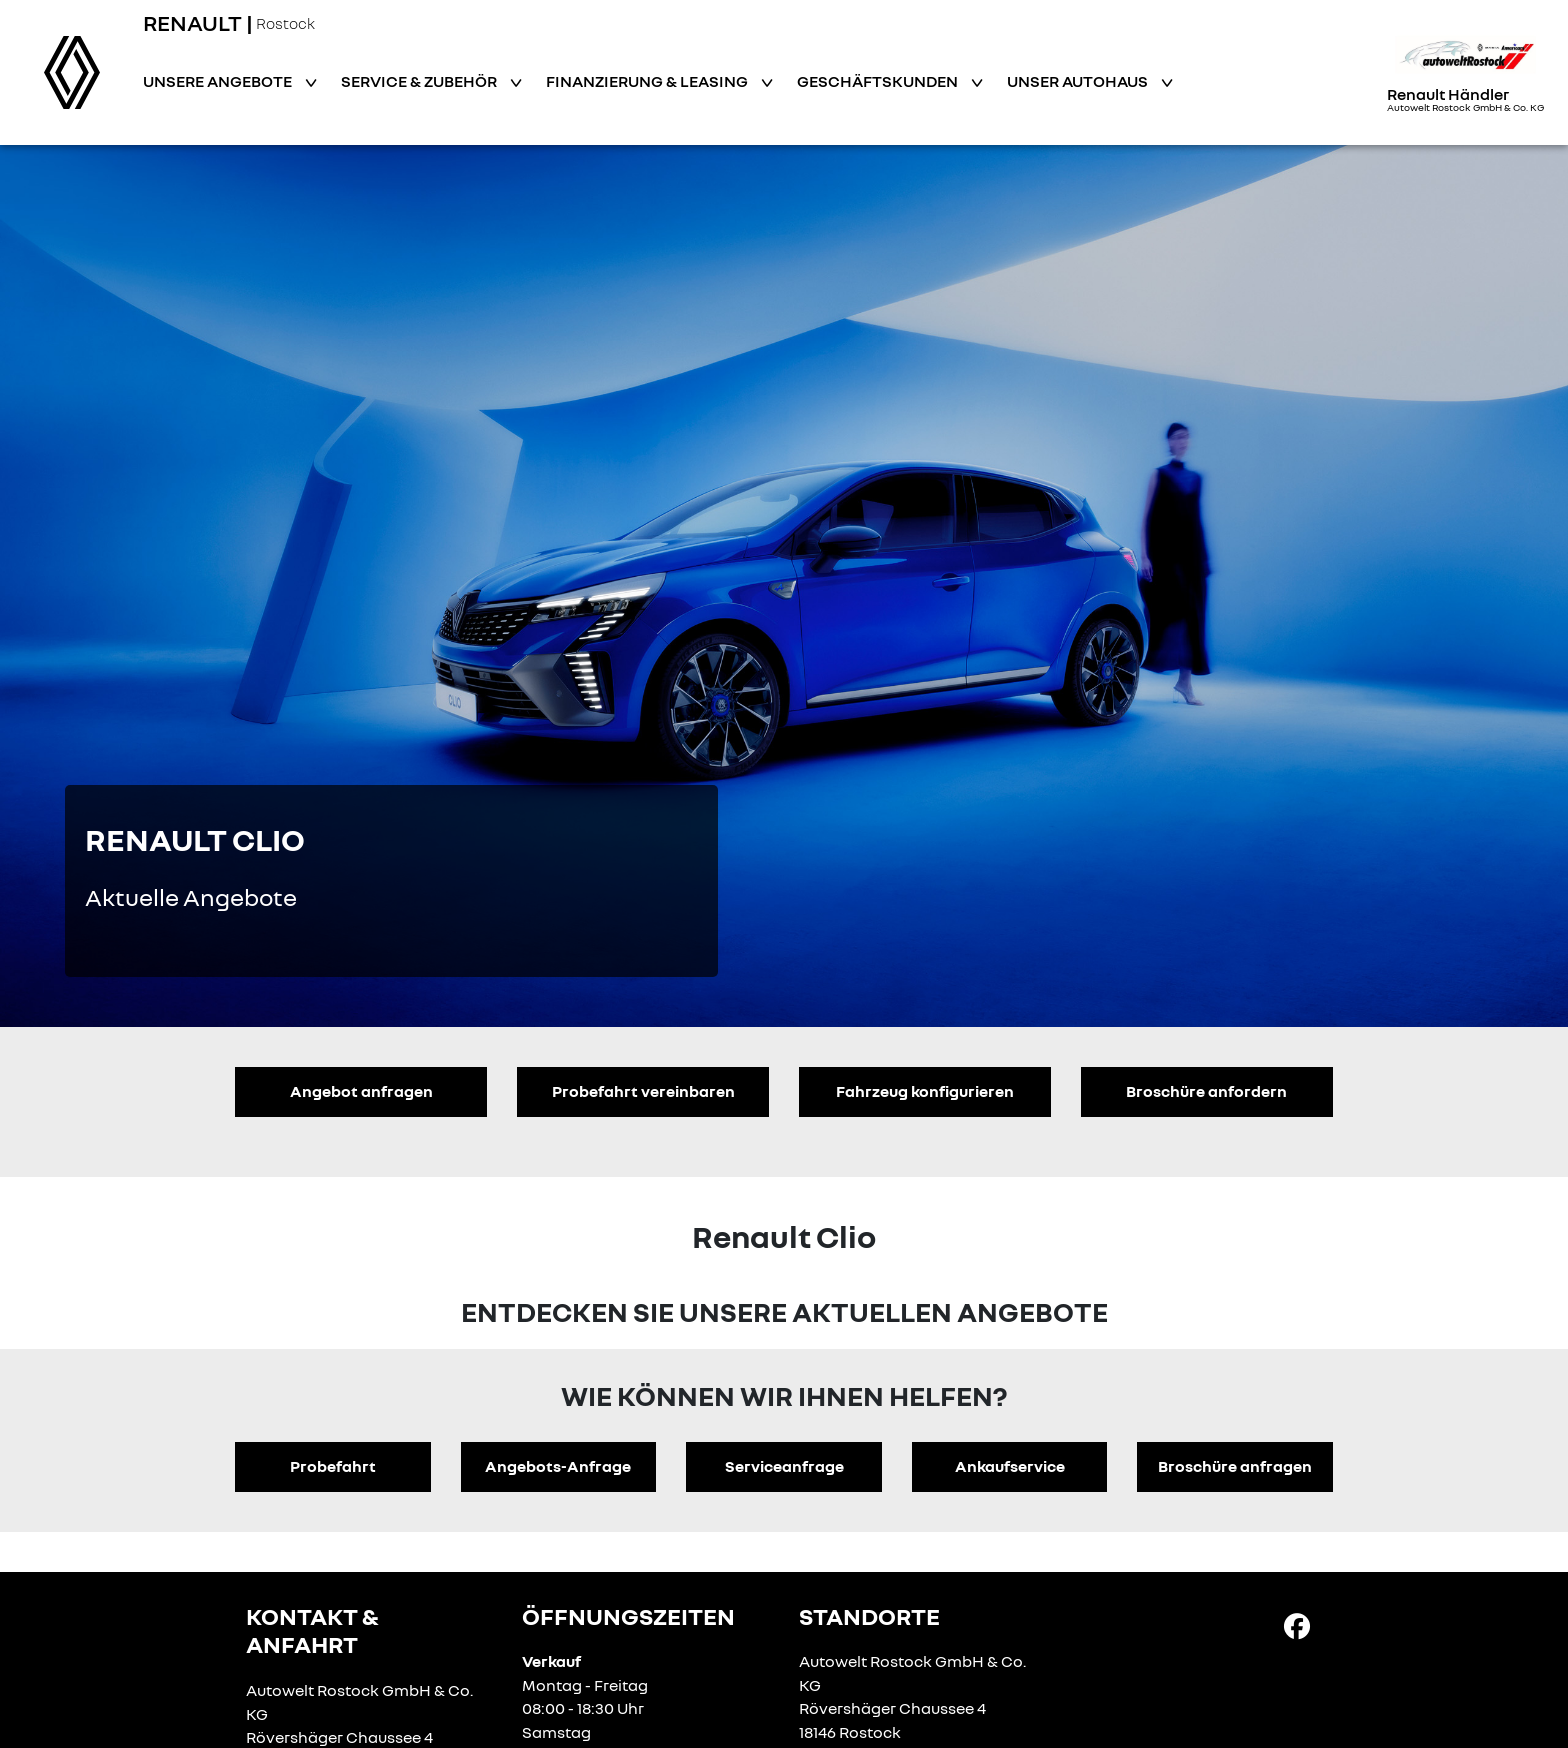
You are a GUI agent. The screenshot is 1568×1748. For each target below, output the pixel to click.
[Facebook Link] (1297, 1625)
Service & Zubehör (420, 81)
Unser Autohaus (1079, 81)
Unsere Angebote (219, 81)
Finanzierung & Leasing (648, 81)
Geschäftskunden (879, 81)
